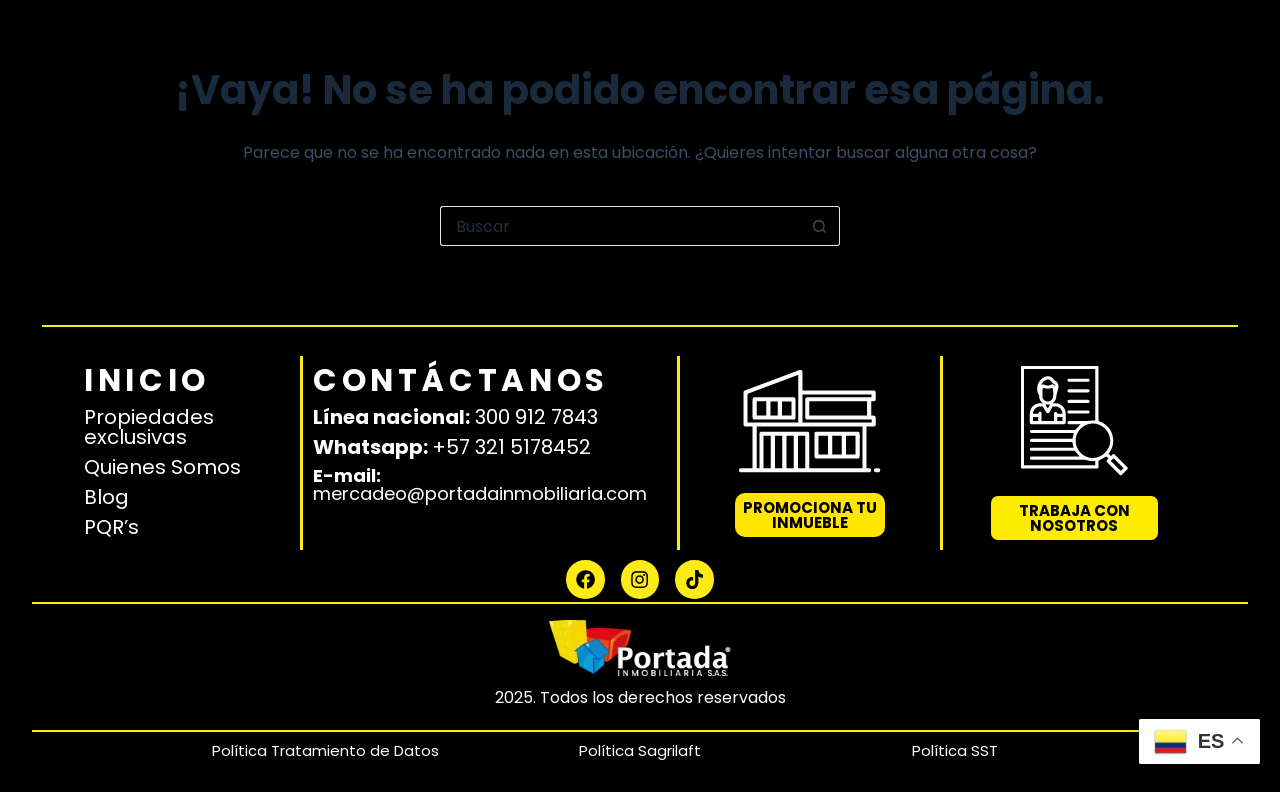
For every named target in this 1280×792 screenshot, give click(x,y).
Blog (106, 480)
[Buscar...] (620, 226)
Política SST (955, 750)
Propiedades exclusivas (149, 410)
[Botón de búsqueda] (820, 226)
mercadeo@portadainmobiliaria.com (480, 476)
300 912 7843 (536, 400)
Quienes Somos (162, 450)
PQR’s (111, 510)
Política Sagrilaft (640, 750)
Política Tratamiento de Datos (325, 750)
